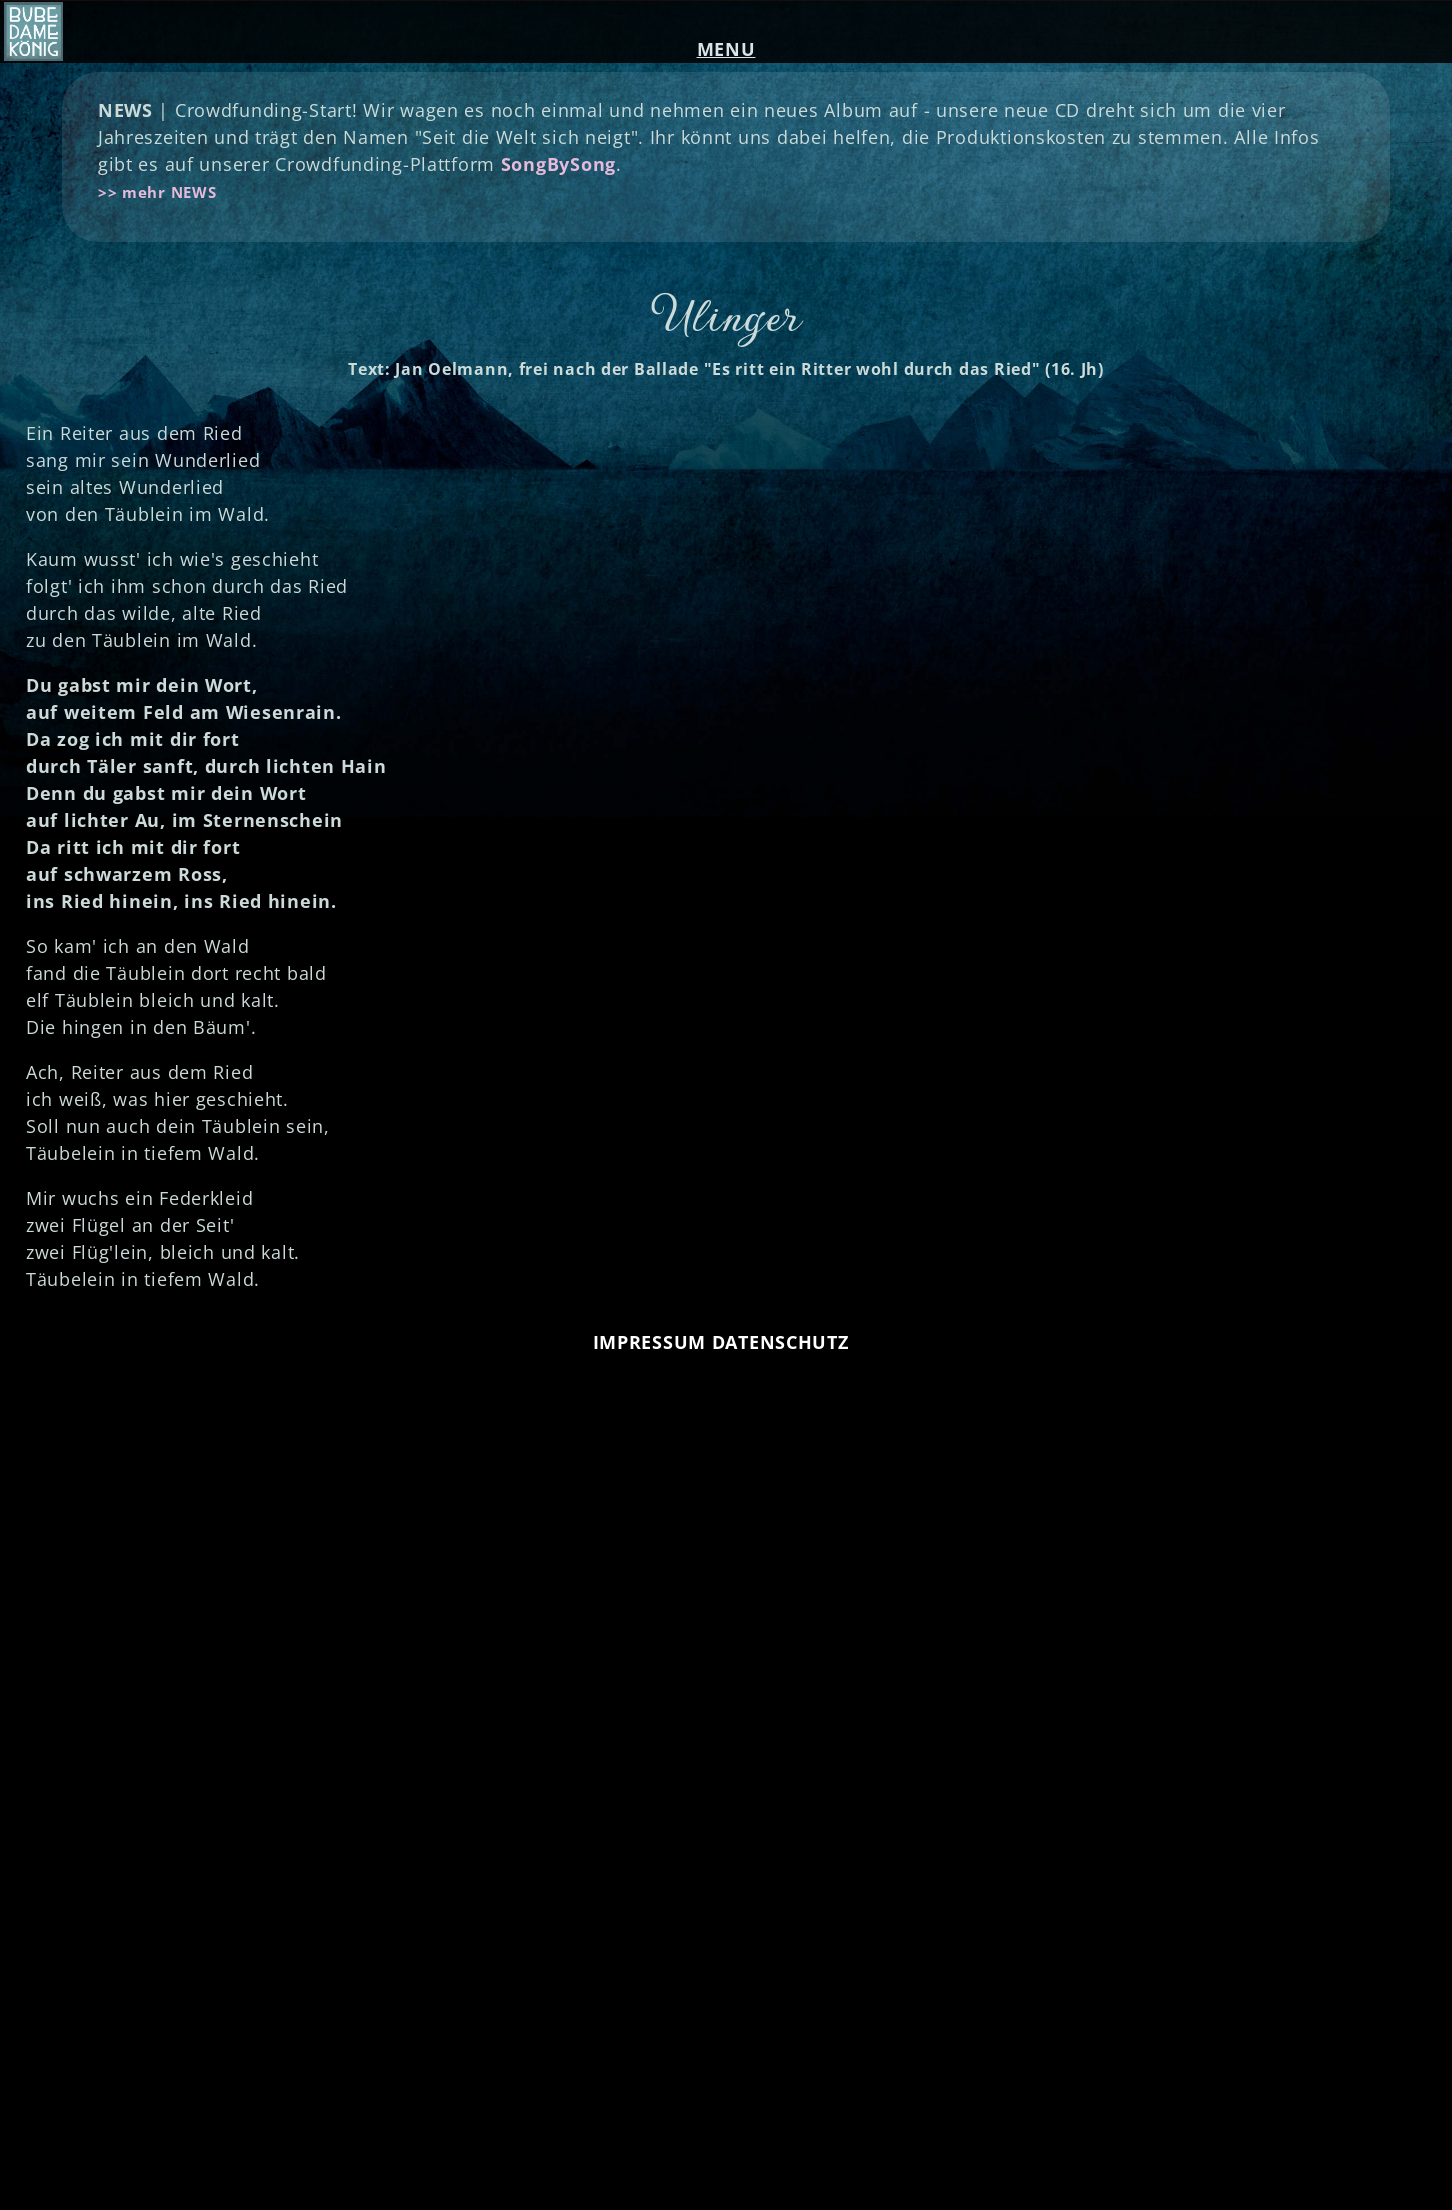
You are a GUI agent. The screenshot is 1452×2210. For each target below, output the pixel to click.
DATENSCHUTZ (780, 1342)
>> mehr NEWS (157, 192)
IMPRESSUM (649, 1342)
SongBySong (558, 164)
